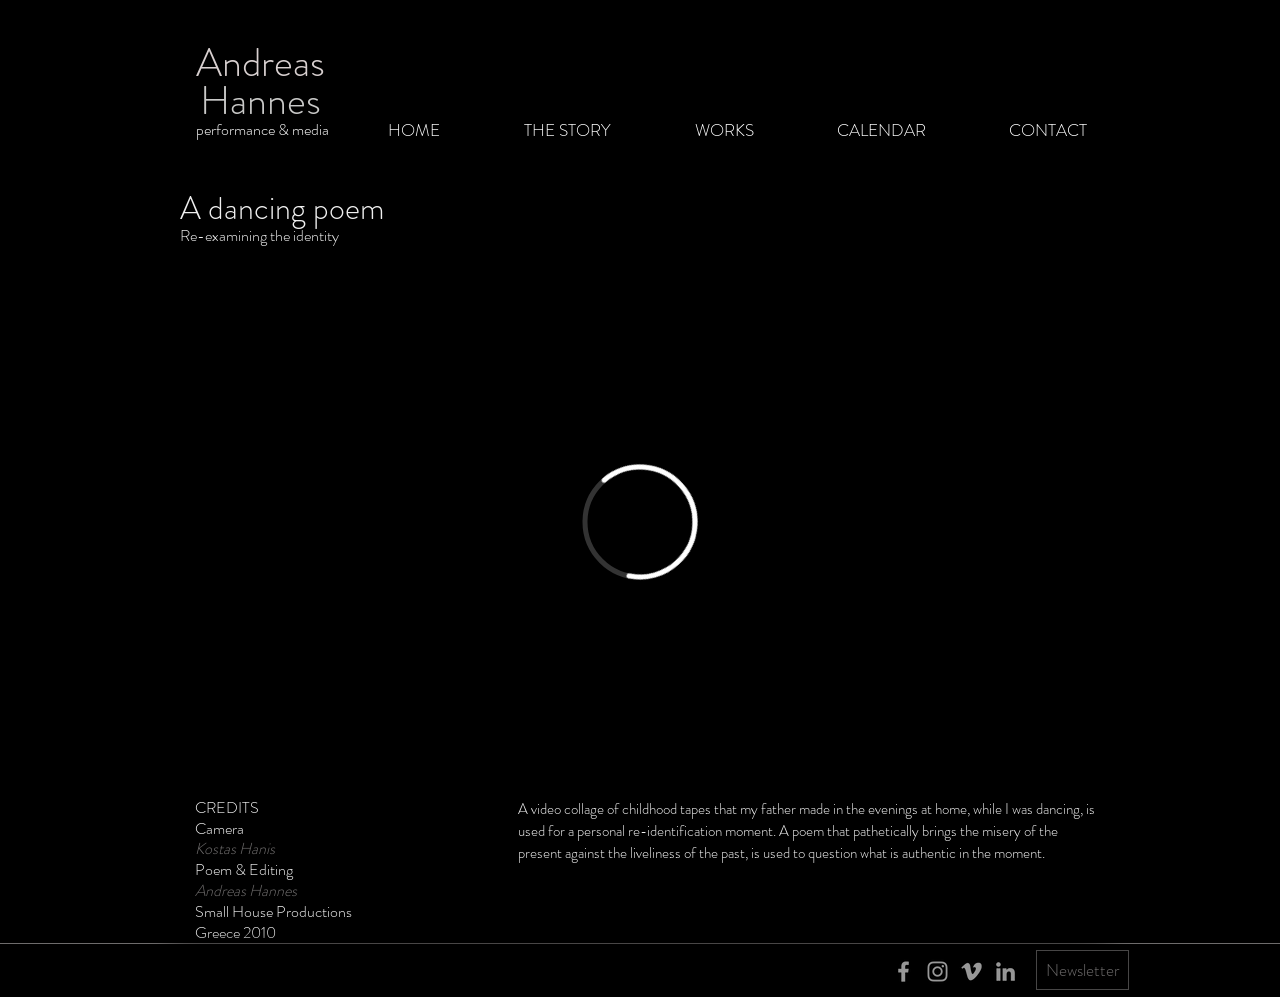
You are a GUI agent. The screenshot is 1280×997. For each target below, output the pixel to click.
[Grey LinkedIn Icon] (1005, 971)
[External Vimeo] (640, 522)
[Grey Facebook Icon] (903, 971)
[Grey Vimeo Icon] (971, 971)
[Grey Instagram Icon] (937, 971)
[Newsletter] (1082, 970)
